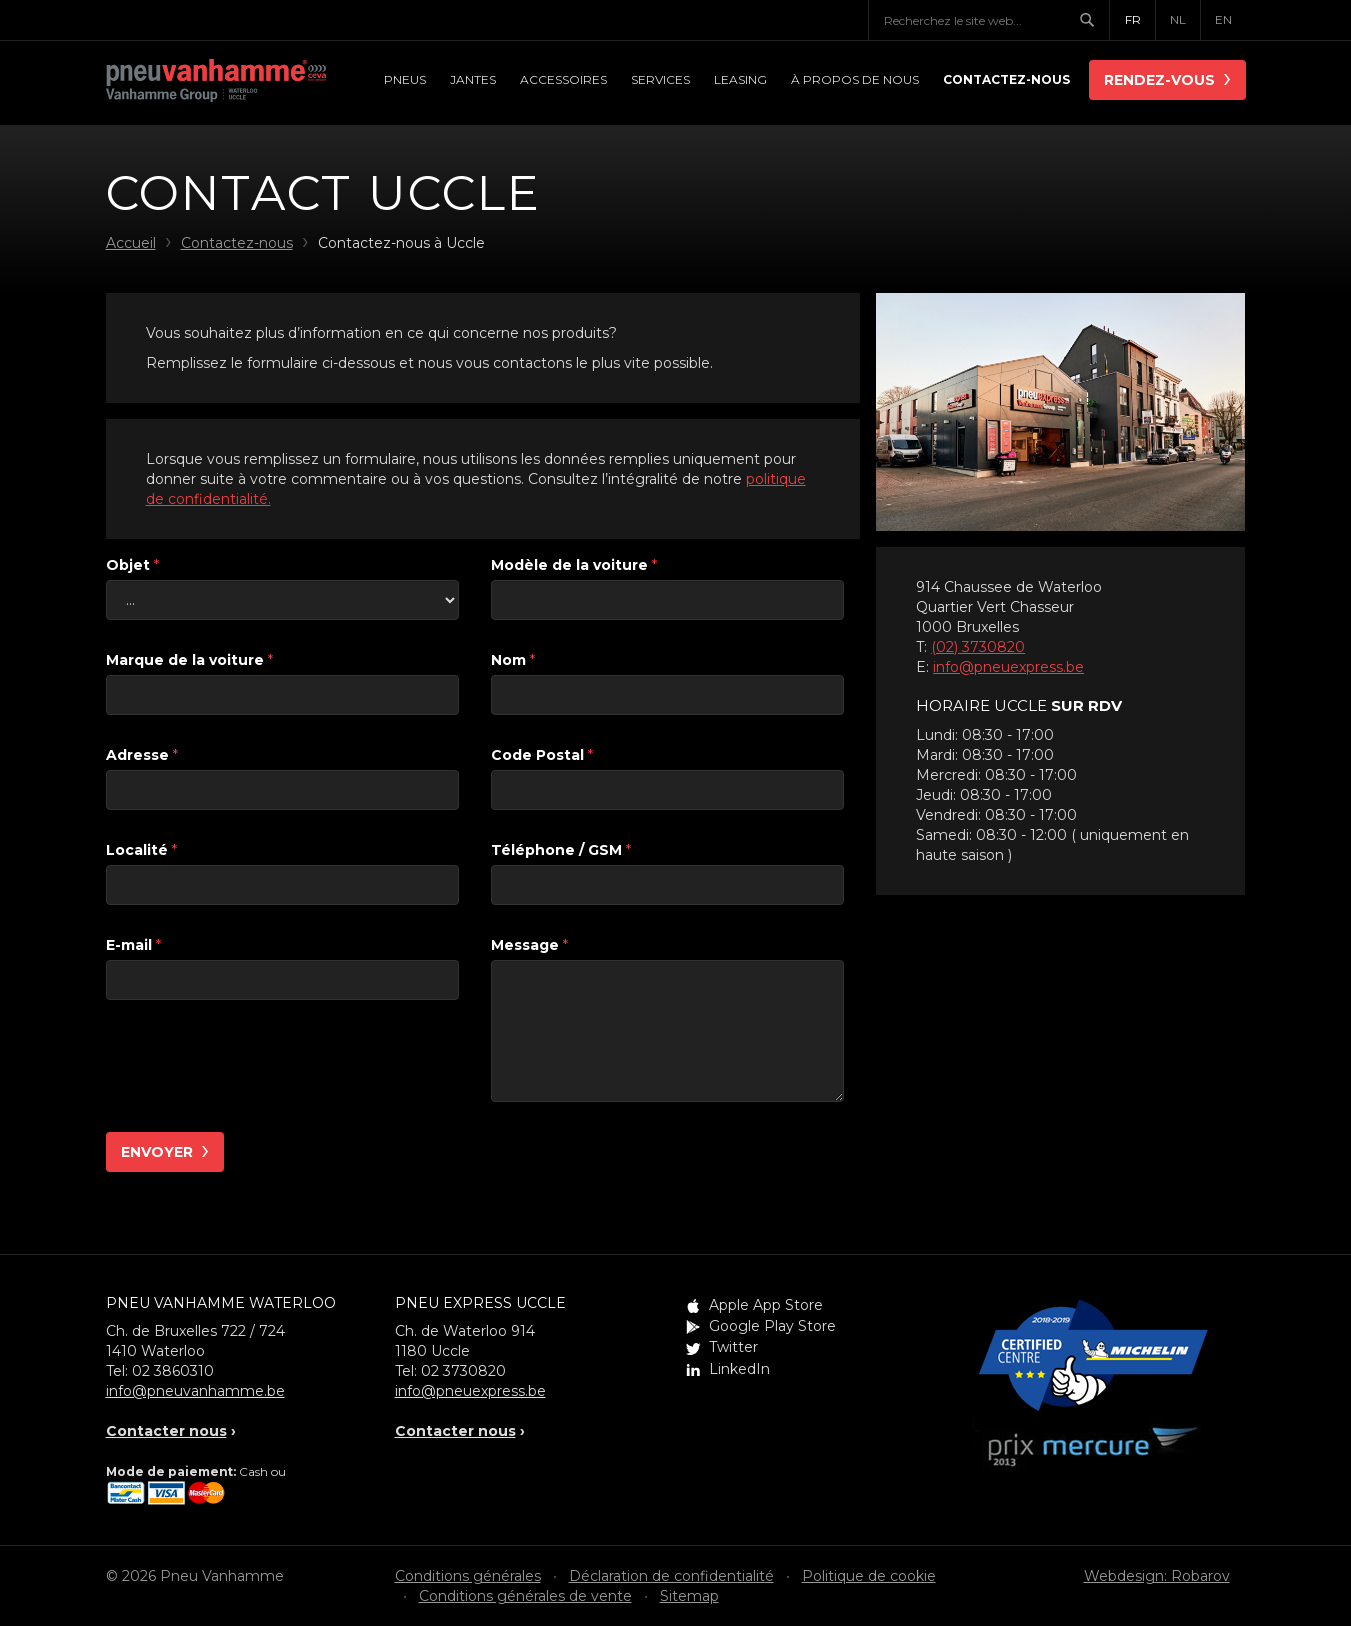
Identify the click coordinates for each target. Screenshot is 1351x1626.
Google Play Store (772, 1326)
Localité (141, 850)
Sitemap (689, 1596)
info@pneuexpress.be (1008, 667)
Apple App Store (766, 1305)
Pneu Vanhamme (216, 82)
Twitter (733, 1347)
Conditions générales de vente (525, 1596)
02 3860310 (173, 1371)
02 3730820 (463, 1371)
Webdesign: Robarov (1157, 1576)
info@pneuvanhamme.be (195, 1391)
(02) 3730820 (978, 647)
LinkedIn (739, 1369)
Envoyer (159, 1152)
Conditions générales (468, 1576)
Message (529, 945)
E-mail (133, 945)
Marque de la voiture (189, 660)
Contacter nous (166, 1431)
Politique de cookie (869, 1576)
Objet (132, 565)
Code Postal (542, 755)
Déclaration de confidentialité (671, 1576)
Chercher (1094, 20)
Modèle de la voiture (574, 565)
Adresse (142, 755)
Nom (513, 660)
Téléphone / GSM (561, 850)
